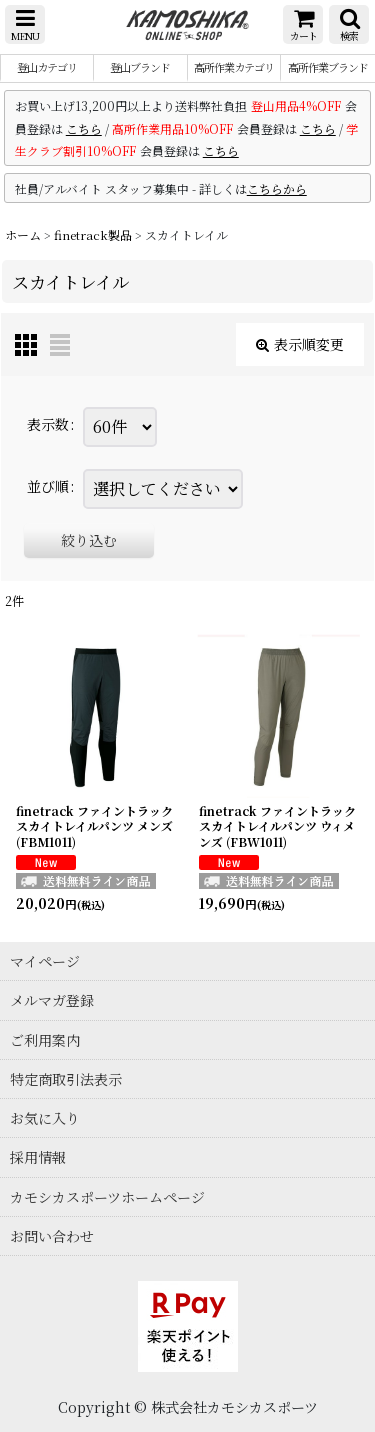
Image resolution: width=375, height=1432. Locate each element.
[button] (25, 24)
